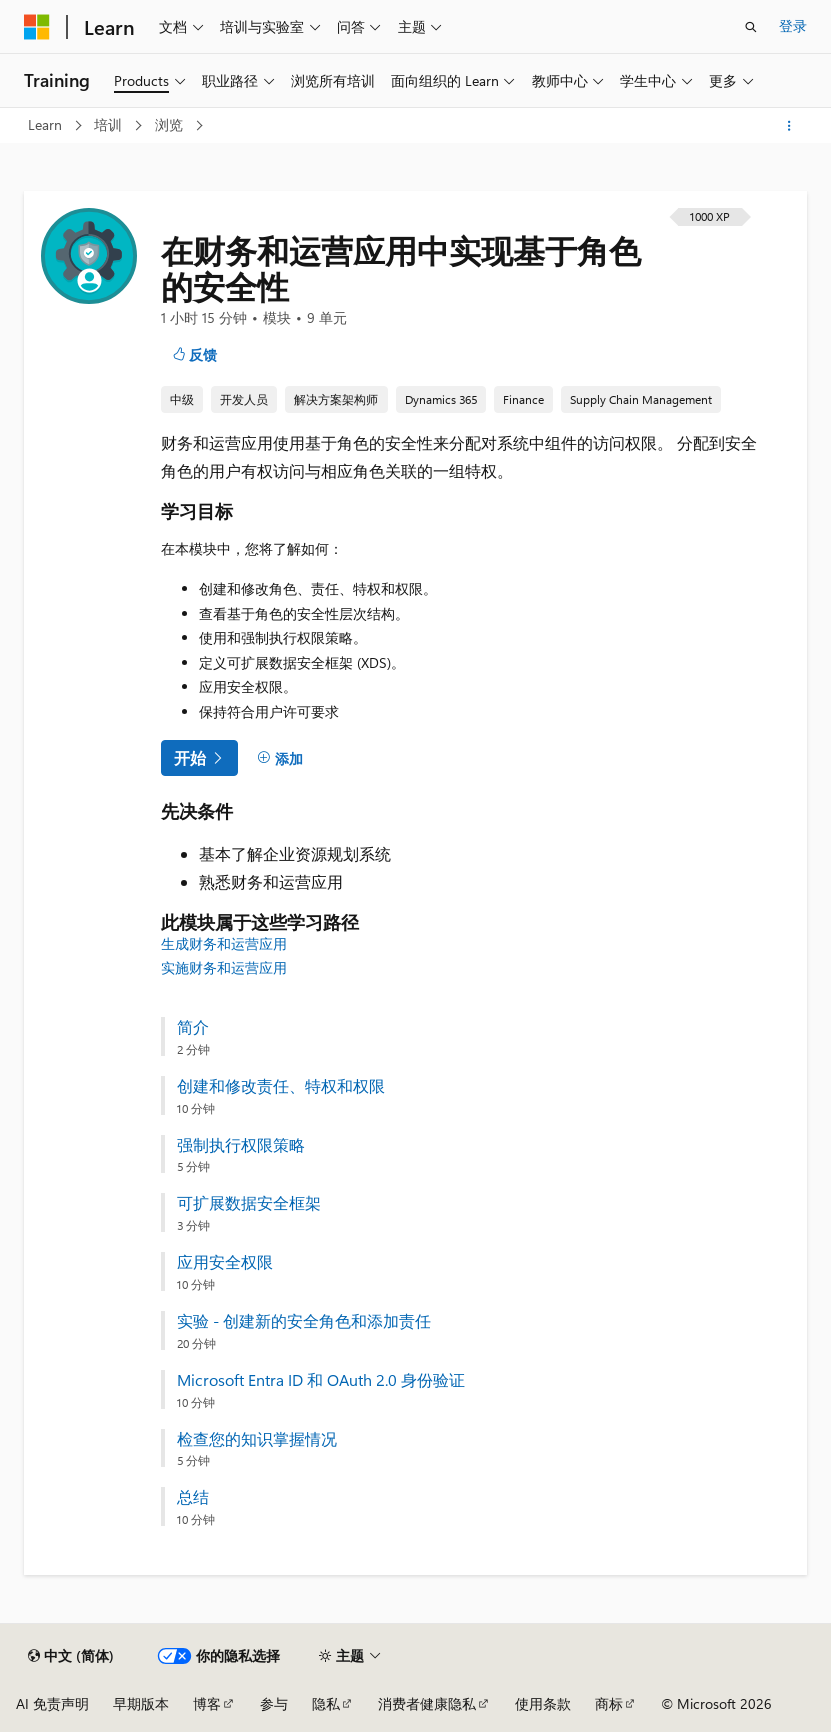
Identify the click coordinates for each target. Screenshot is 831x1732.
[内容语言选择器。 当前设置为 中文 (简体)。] (71, 1656)
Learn (47, 124)
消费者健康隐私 (427, 1703)
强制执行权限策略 (241, 1145)
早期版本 (141, 1703)
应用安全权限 (225, 1262)
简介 (193, 1027)
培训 (110, 124)
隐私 (326, 1703)
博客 (207, 1703)
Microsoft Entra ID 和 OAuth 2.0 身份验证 (321, 1380)
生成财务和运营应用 (224, 943)
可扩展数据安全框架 (249, 1203)
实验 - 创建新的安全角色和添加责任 (304, 1321)
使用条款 (543, 1703)
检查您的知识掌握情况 (257, 1439)
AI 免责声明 (52, 1703)
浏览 (171, 124)
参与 (274, 1703)
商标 (609, 1703)
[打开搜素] (751, 27)
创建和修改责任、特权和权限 (281, 1086)
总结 (193, 1497)
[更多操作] (789, 126)
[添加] (280, 759)
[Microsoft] (37, 27)
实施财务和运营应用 (224, 967)
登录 (793, 25)
